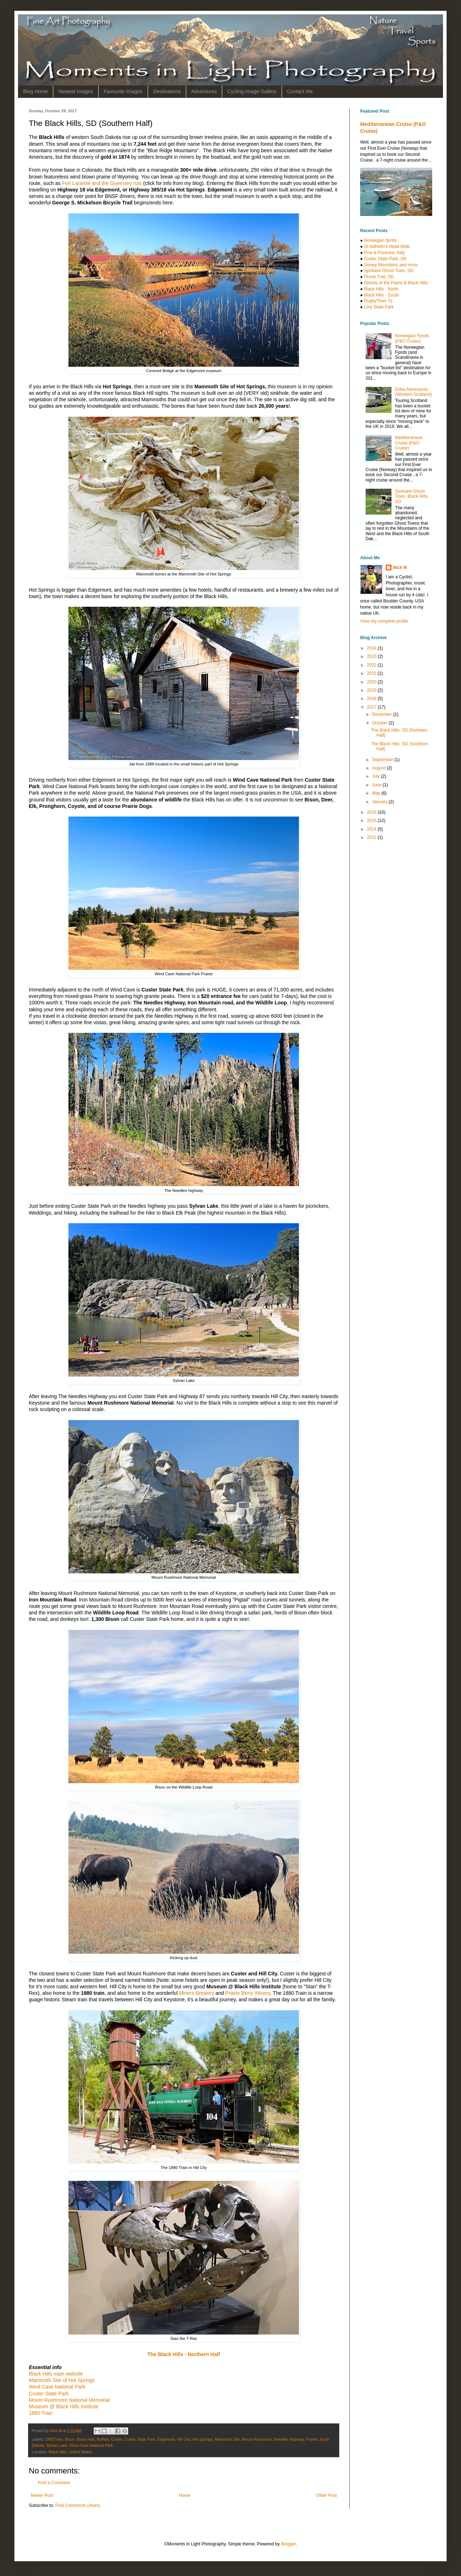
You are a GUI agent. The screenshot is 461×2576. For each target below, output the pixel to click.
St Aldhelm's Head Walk (387, 246)
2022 (372, 665)
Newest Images (75, 91)
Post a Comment (54, 2482)
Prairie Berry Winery (247, 1993)
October (380, 723)
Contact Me (300, 91)
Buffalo (103, 2439)
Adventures (204, 91)
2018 (372, 698)
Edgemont (166, 2439)
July (376, 776)
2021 (372, 673)
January (380, 801)
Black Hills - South (381, 295)
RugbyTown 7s (378, 300)
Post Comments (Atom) (77, 2505)
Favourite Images (123, 91)
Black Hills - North (381, 289)
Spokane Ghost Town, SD (388, 270)
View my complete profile (384, 621)
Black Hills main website (56, 2374)
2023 (372, 656)
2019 (372, 690)
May (376, 793)
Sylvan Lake (56, 2445)
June (377, 784)
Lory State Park (379, 306)
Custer (116, 2439)
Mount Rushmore (257, 2439)
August (379, 767)
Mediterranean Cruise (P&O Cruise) (409, 443)
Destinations (167, 91)
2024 (372, 648)
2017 (372, 707)
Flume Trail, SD (379, 276)
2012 (372, 837)
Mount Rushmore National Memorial (69, 2400)
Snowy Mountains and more (391, 264)
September (383, 759)
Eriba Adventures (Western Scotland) (413, 392)
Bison (70, 2439)
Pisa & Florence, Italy (384, 252)
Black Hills (86, 2439)
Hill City (183, 2439)
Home (185, 2495)
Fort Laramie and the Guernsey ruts (102, 183)
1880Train (54, 2439)
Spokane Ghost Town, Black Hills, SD (412, 496)
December (382, 714)
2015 (372, 820)
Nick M (400, 567)
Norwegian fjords (380, 240)
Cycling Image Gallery (252, 91)
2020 (372, 681)
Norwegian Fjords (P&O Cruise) (412, 338)
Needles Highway (289, 2439)
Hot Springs (202, 2439)
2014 (372, 829)
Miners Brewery (196, 1993)
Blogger (288, 2543)
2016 (372, 812)
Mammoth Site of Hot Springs (62, 2380)
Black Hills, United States (70, 2452)
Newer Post (42, 2495)
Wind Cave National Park (57, 2387)
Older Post (326, 2495)
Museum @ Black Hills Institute (63, 2406)
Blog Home (35, 91)
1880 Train (41, 2413)
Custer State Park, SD (385, 258)
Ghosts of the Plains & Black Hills (396, 282)
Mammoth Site (227, 2439)
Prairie (311, 2439)
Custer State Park (49, 2393)
